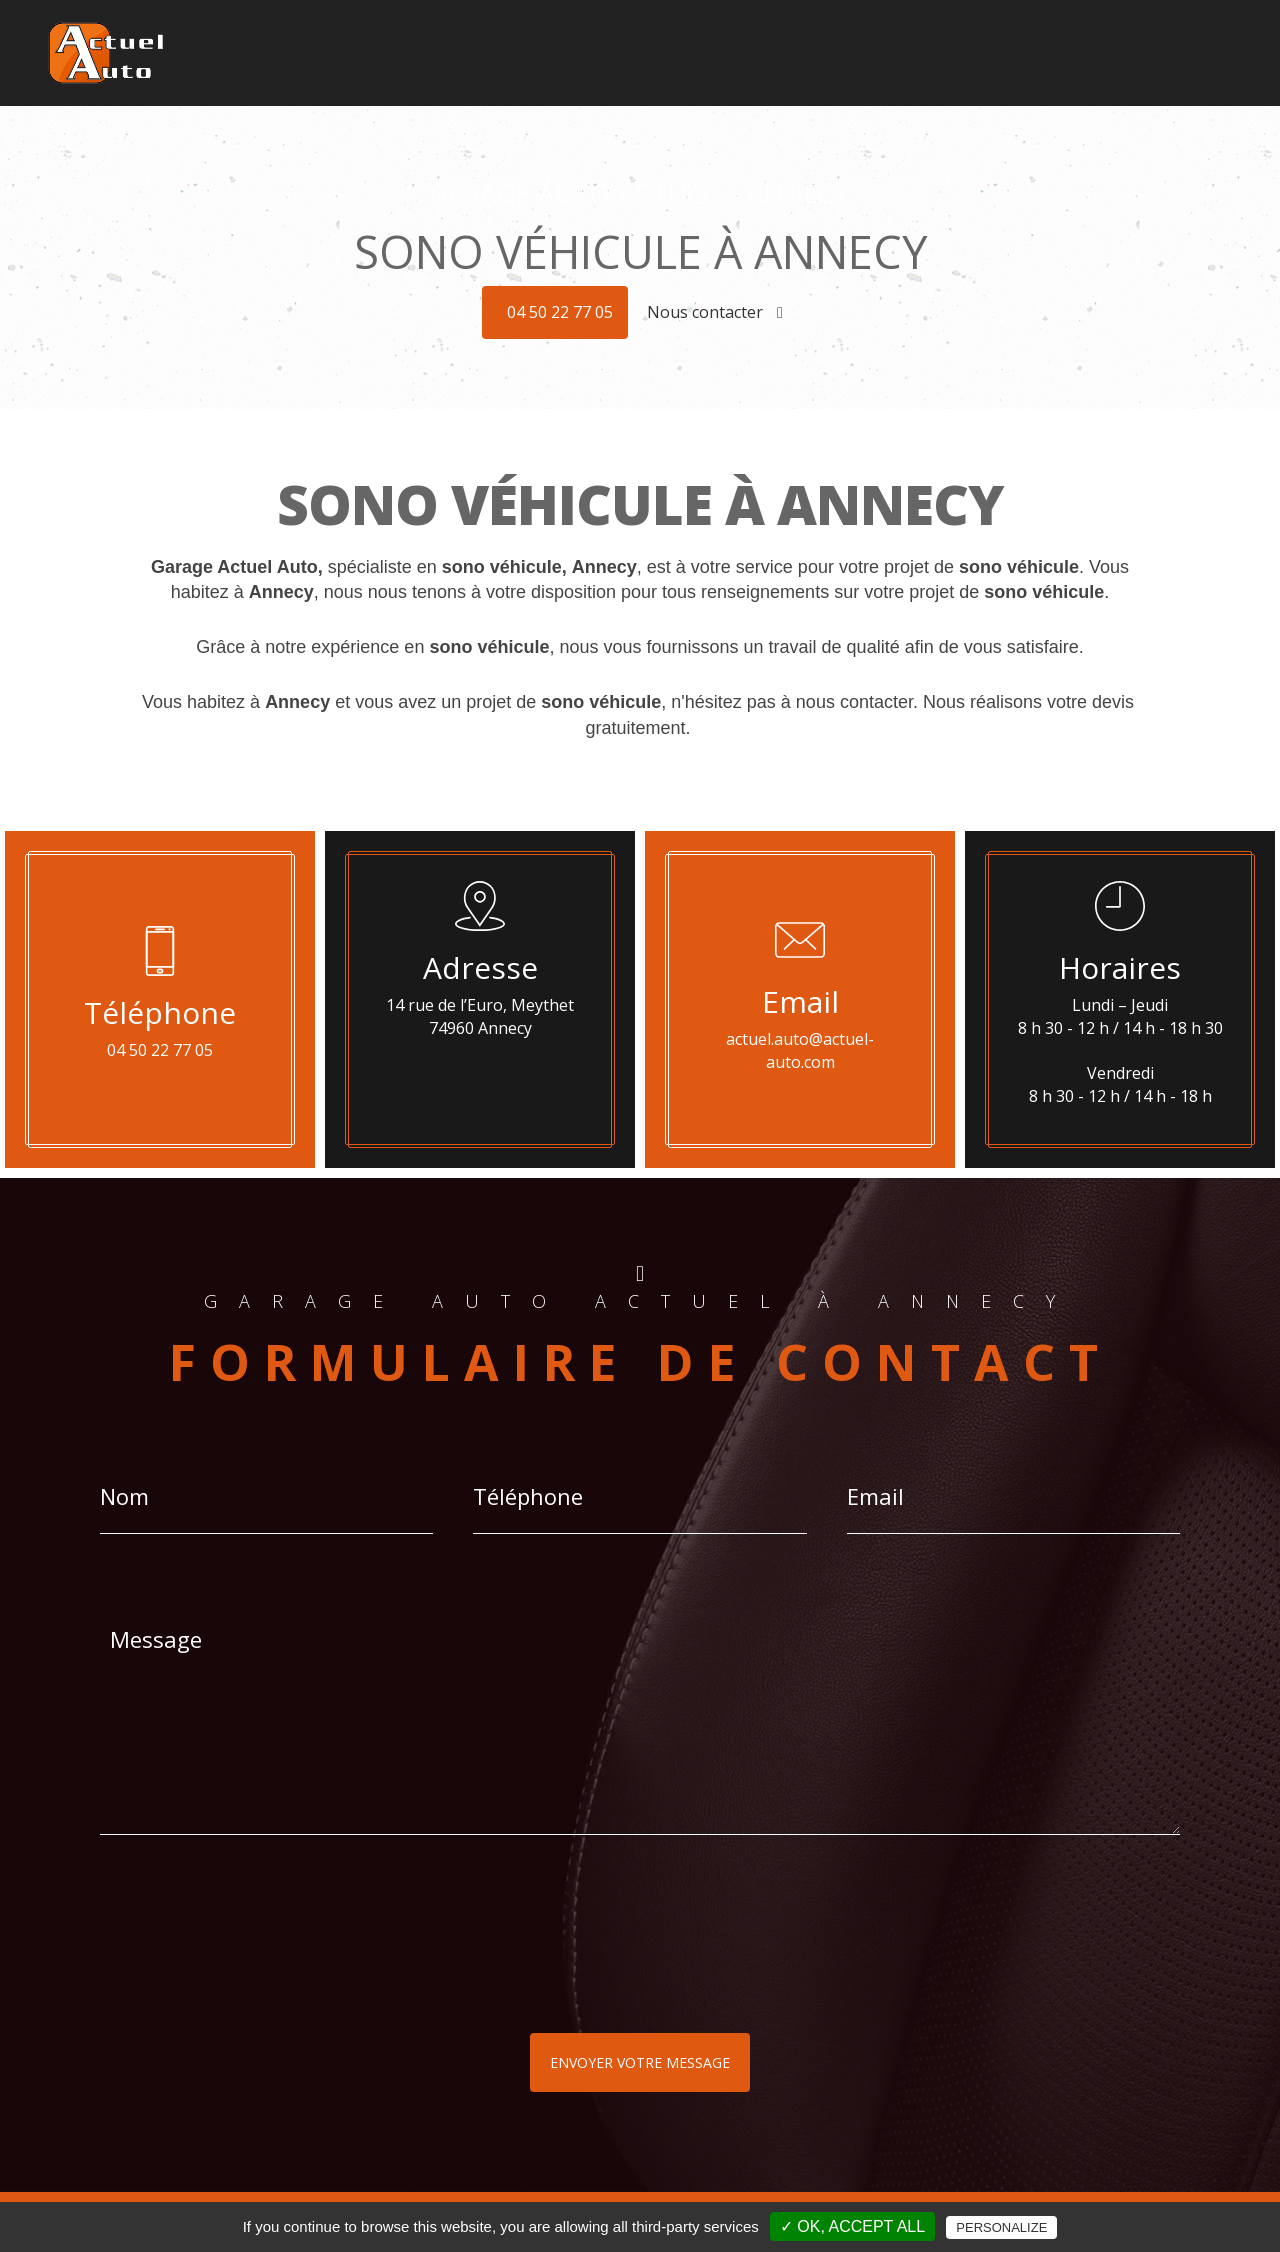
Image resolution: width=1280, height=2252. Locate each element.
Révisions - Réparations (1038, 39)
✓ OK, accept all (852, 2226)
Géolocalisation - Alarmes (589, 39)
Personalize (1001, 2227)
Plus (1147, 39)
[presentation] (312, 1974)
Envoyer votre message (640, 2062)
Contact (1202, 39)
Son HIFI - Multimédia (760, 39)
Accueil (465, 39)
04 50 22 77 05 (560, 312)
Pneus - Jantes (894, 39)
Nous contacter (715, 312)
